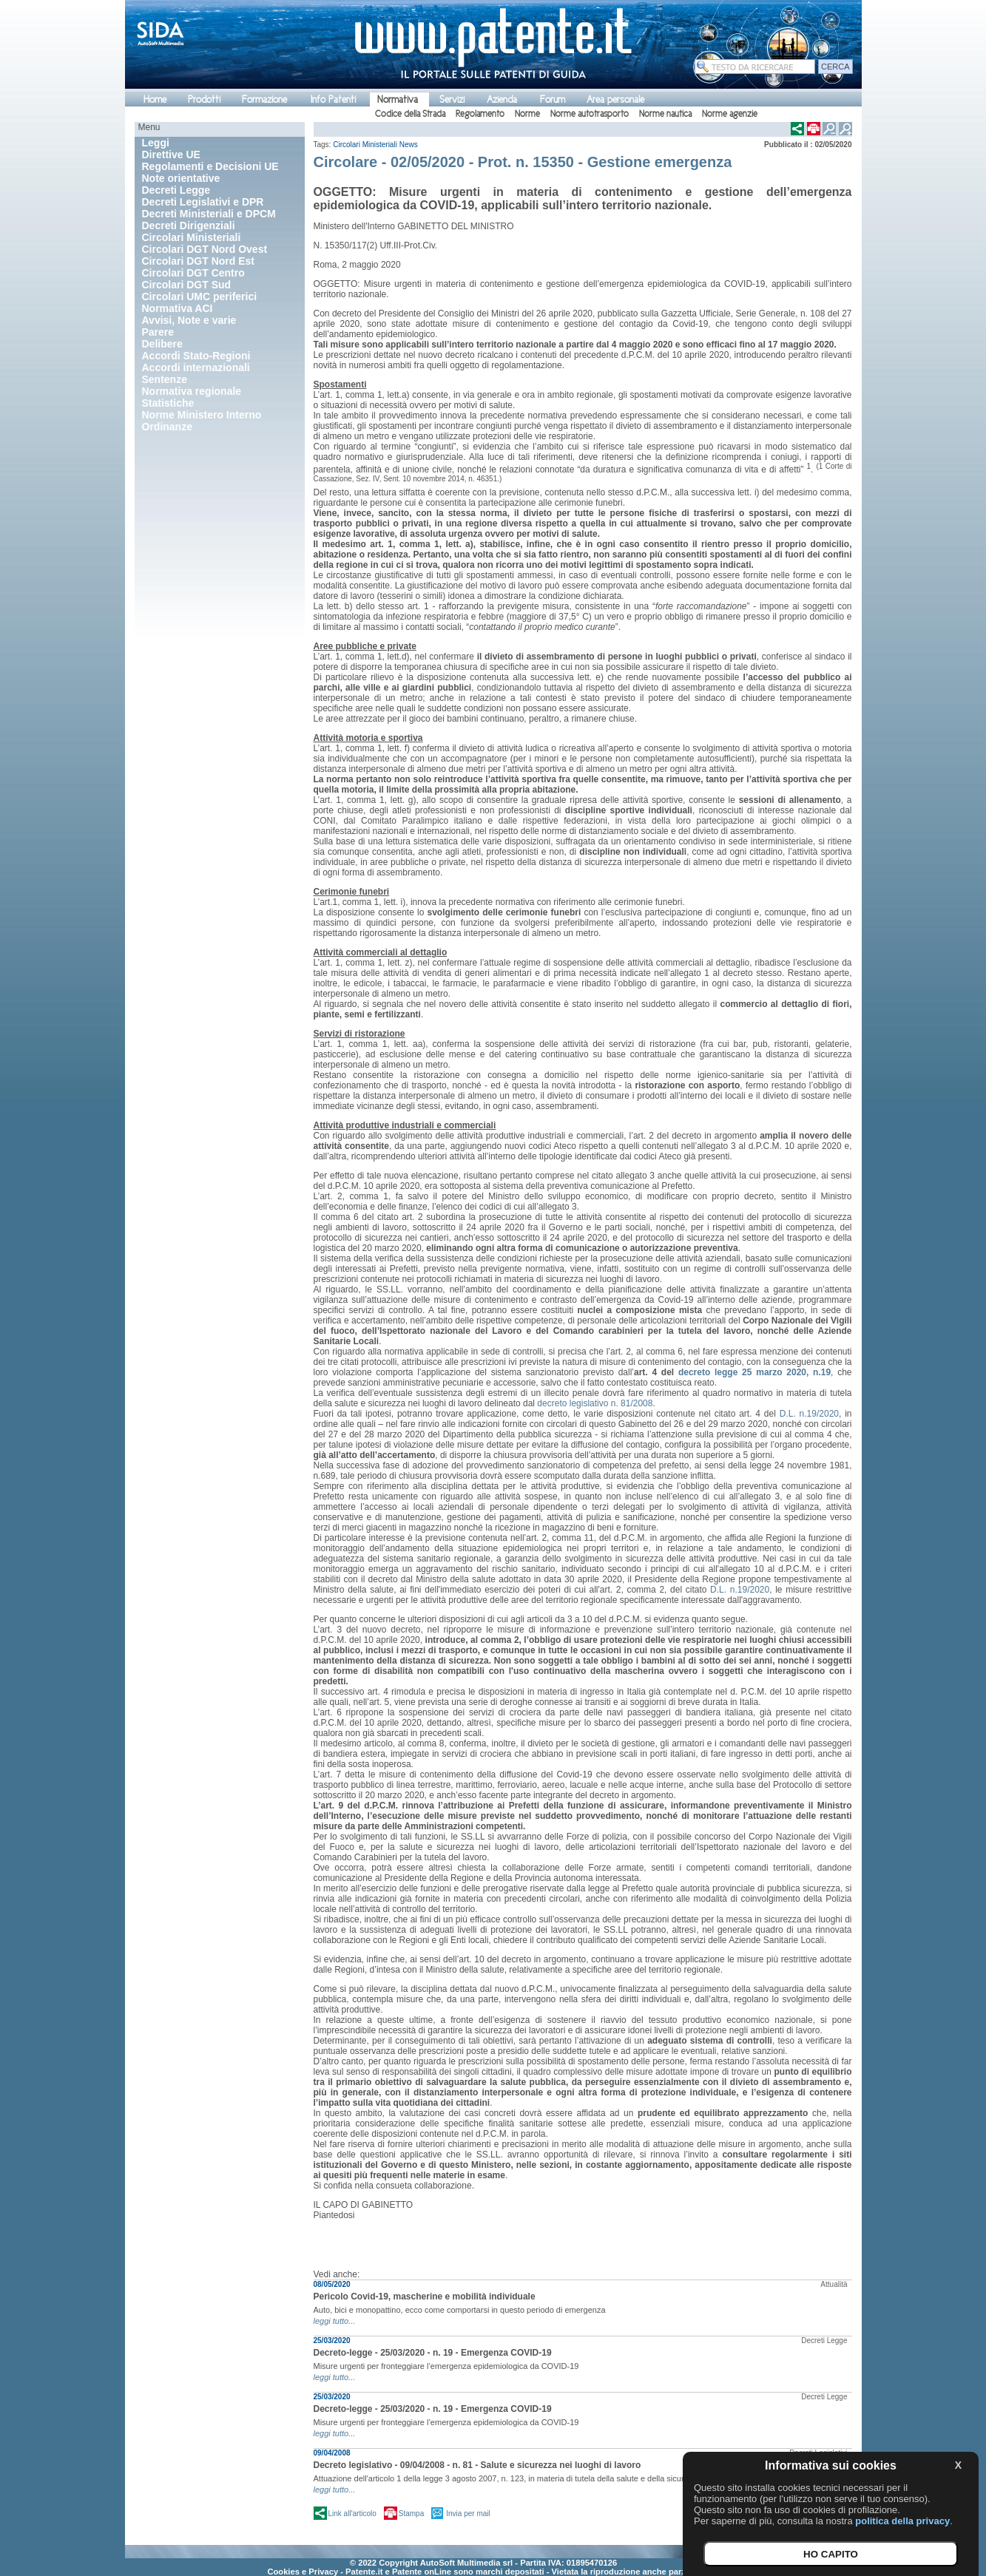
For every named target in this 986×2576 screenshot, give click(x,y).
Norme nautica (665, 114)
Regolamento (480, 114)
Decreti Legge (824, 2340)
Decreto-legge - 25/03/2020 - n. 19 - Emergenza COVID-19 (433, 2353)
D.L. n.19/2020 (809, 1414)
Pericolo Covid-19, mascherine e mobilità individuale (425, 2296)
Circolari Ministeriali (365, 144)
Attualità (833, 2284)
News (408, 144)
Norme (527, 114)
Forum (552, 99)
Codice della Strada (410, 114)
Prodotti (204, 99)
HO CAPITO (830, 2554)
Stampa (411, 2513)
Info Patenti (333, 99)
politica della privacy (902, 2520)
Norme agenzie (729, 114)
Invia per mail (468, 2513)
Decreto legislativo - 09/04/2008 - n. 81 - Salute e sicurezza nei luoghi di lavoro (477, 2465)
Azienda (502, 99)
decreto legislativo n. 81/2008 (594, 1403)
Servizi (452, 99)
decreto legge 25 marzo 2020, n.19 (754, 1372)
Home (154, 99)
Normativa (397, 99)
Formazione (264, 99)
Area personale (615, 99)
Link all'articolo (352, 2513)
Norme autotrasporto (589, 114)
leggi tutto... (335, 2320)
